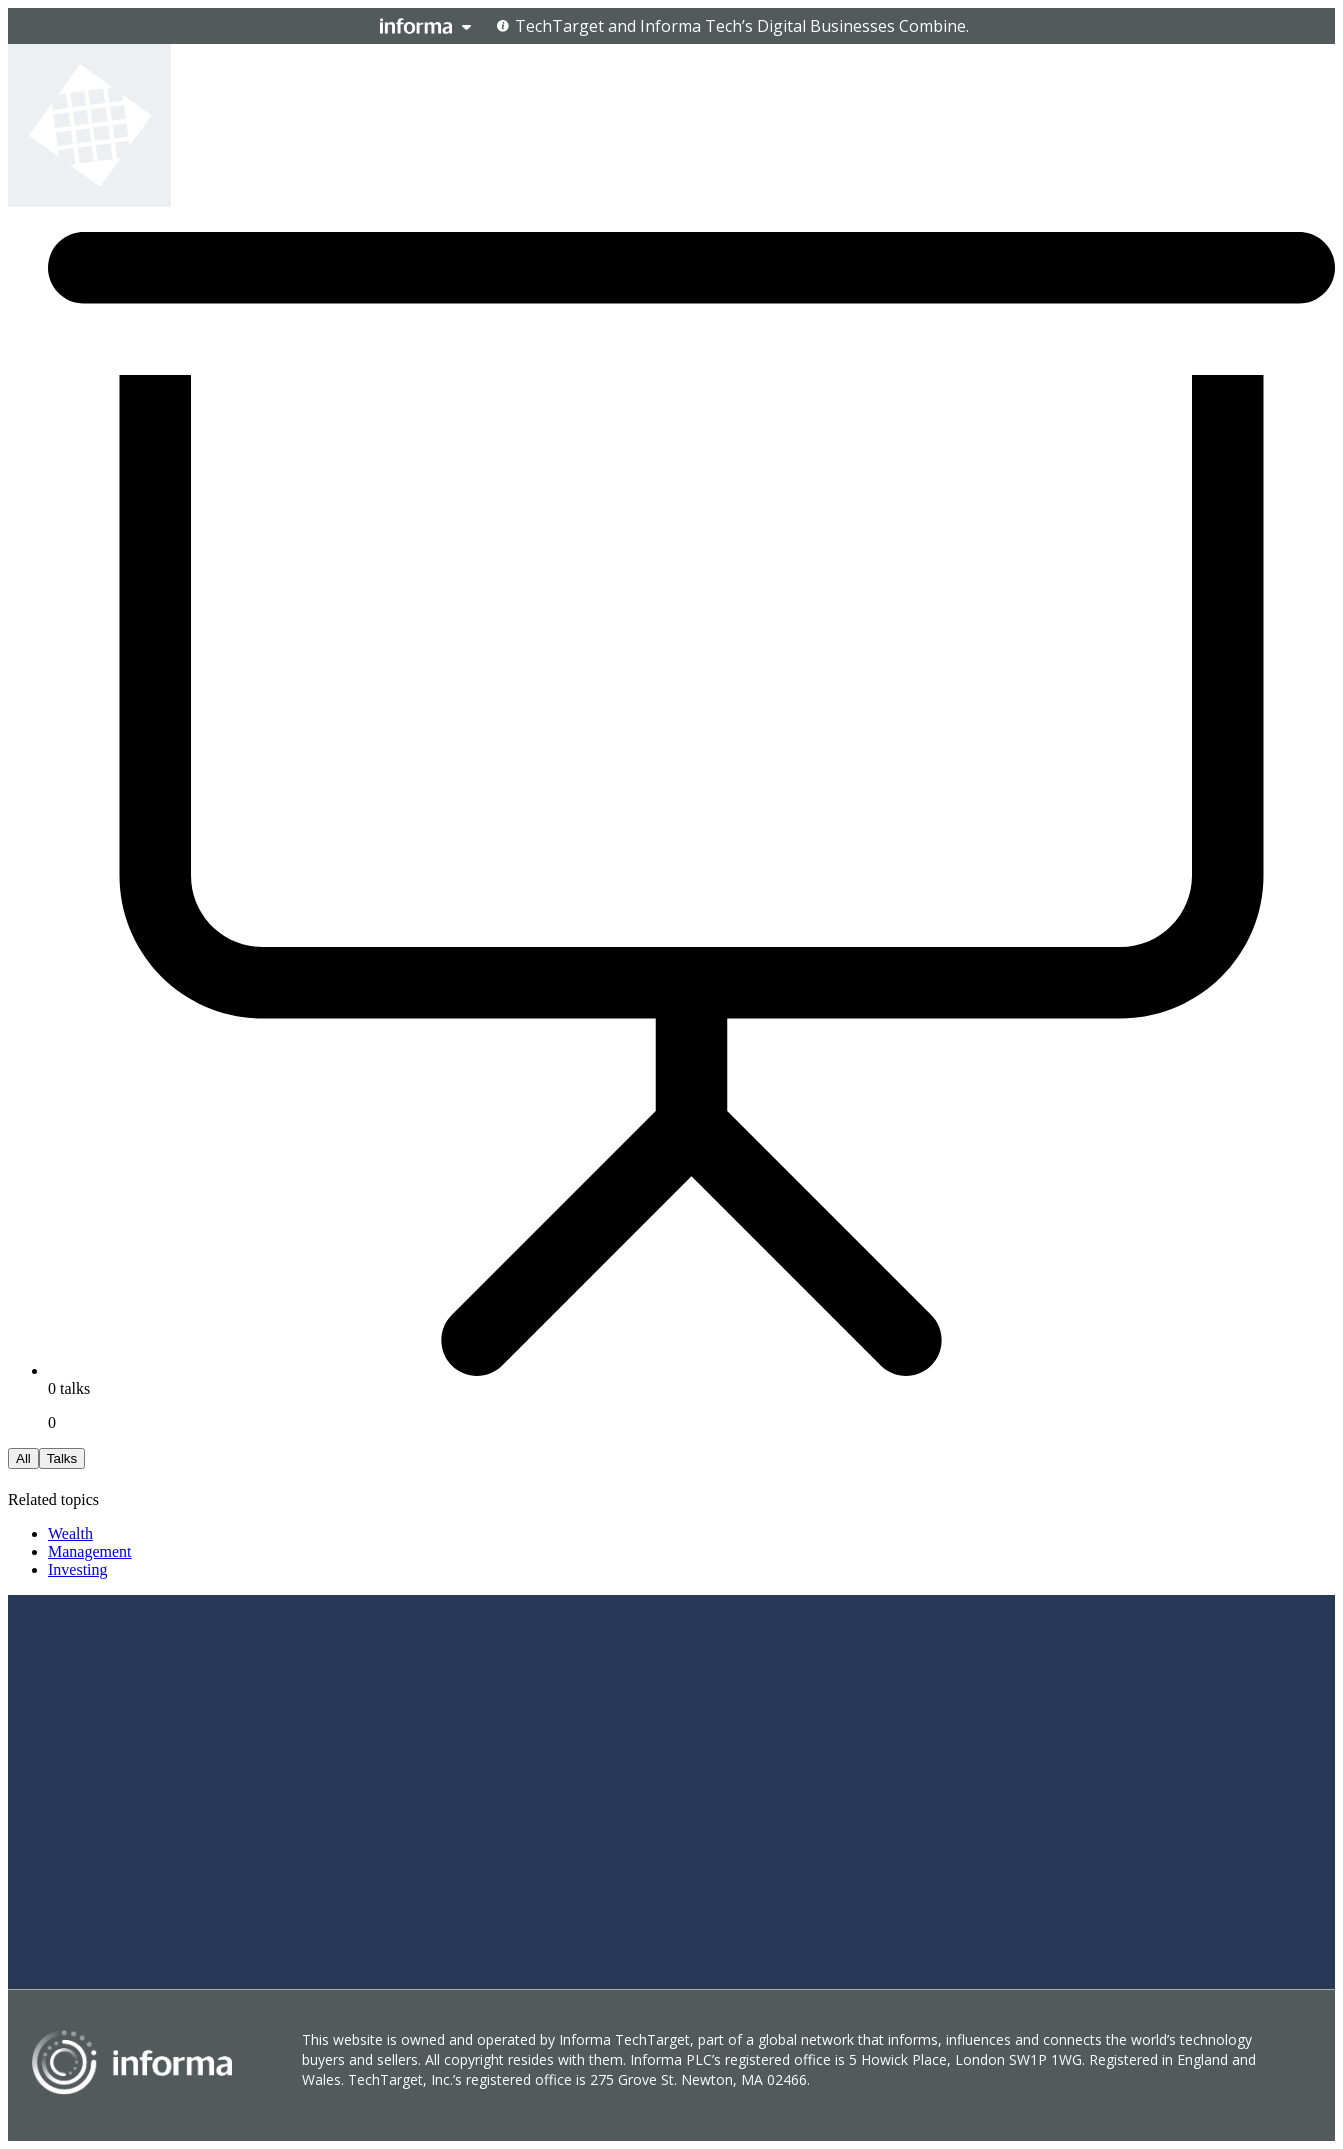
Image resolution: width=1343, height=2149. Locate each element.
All (23, 1458)
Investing (78, 1569)
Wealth (70, 1533)
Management (90, 1551)
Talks (62, 1458)
